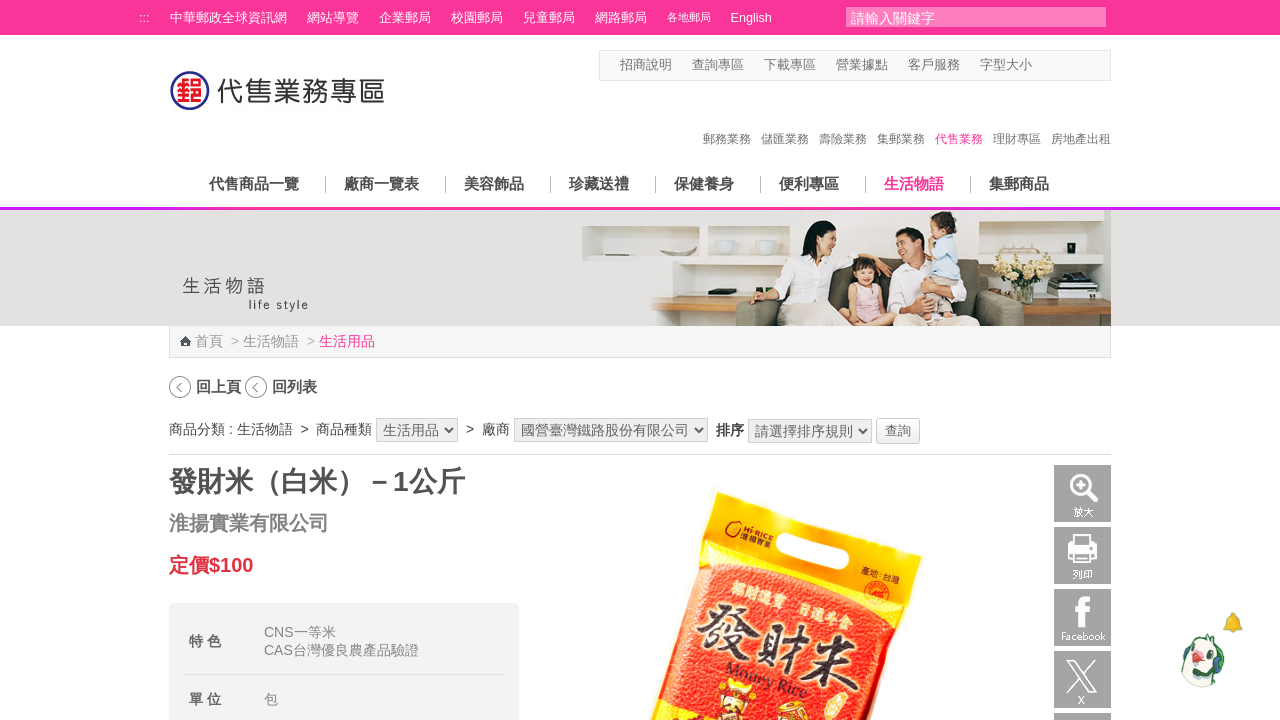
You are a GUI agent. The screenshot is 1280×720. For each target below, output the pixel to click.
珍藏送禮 (599, 183)
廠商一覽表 (381, 183)
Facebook (1082, 617)
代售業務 (959, 118)
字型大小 (1006, 65)
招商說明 (646, 65)
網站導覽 (333, 18)
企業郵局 (405, 18)
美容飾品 (494, 183)
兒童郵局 (549, 18)
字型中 (1063, 65)
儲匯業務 (785, 118)
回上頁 (218, 386)
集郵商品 (1019, 183)
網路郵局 (621, 18)
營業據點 (862, 65)
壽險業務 (843, 118)
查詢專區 (718, 65)
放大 (1082, 493)
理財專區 (1017, 118)
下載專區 (790, 65)
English (751, 18)
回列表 (294, 386)
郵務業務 (727, 118)
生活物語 (914, 183)
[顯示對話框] (1232, 622)
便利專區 (809, 183)
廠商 (496, 429)
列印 (1082, 555)
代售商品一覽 (254, 183)
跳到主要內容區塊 (10, 10)
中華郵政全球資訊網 (228, 18)
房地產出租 (1081, 118)
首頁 (209, 341)
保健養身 (704, 183)
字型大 (1082, 65)
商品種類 (344, 429)
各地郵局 (689, 17)
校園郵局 (477, 18)
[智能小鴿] (1200, 660)
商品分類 (197, 429)
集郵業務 (901, 118)
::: (144, 18)
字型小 (1044, 65)
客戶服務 (934, 65)
